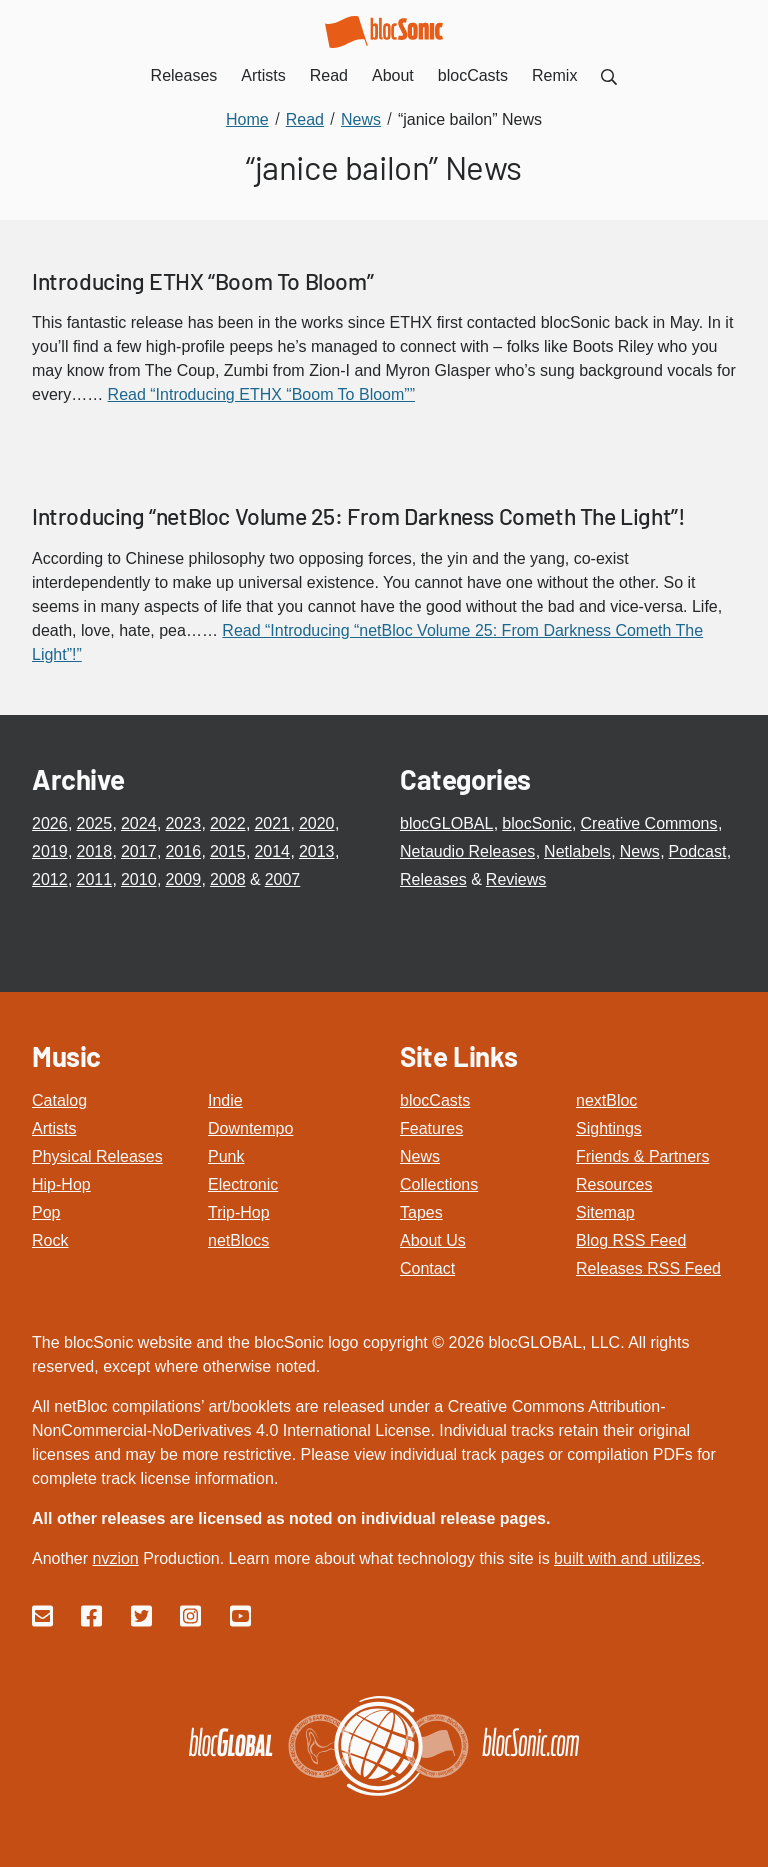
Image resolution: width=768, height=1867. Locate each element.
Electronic (243, 1184)
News (640, 851)
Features (431, 1128)
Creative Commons (649, 823)
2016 (183, 851)
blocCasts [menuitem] (473, 75)
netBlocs (238, 1240)
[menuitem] (609, 75)
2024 (139, 823)
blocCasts (435, 1100)
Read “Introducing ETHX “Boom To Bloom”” (261, 394)
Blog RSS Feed (631, 1240)
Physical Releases (97, 1156)
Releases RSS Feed (648, 1268)
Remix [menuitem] (554, 75)
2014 (272, 851)
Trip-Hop (239, 1212)
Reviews (516, 879)
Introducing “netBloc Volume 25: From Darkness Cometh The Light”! (358, 516)
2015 (228, 851)
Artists (54, 1128)
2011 (94, 879)
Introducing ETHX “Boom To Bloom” (202, 281)
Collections (439, 1184)
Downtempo (250, 1128)
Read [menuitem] (329, 75)
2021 (272, 823)
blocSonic (536, 823)
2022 (228, 823)
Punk (226, 1156)
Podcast (698, 851)
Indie (225, 1100)
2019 (50, 851)
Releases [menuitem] (184, 75)
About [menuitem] (393, 75)
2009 (183, 879)
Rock (50, 1240)
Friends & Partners (642, 1156)
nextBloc (606, 1100)
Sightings (609, 1128)
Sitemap (605, 1212)
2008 (228, 879)
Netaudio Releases (467, 851)
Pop (46, 1212)
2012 (50, 879)
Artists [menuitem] (263, 75)
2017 (139, 851)
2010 (139, 879)
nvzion (115, 1558)
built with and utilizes (627, 1558)
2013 (317, 851)
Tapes (421, 1212)
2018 (94, 851)
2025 (94, 823)
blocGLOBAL (446, 823)
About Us (433, 1240)
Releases (433, 879)
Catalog (59, 1100)
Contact (427, 1268)
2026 (50, 823)
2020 (317, 823)
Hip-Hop (61, 1184)
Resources (614, 1184)
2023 (183, 823)
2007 (283, 879)
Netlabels (577, 851)
